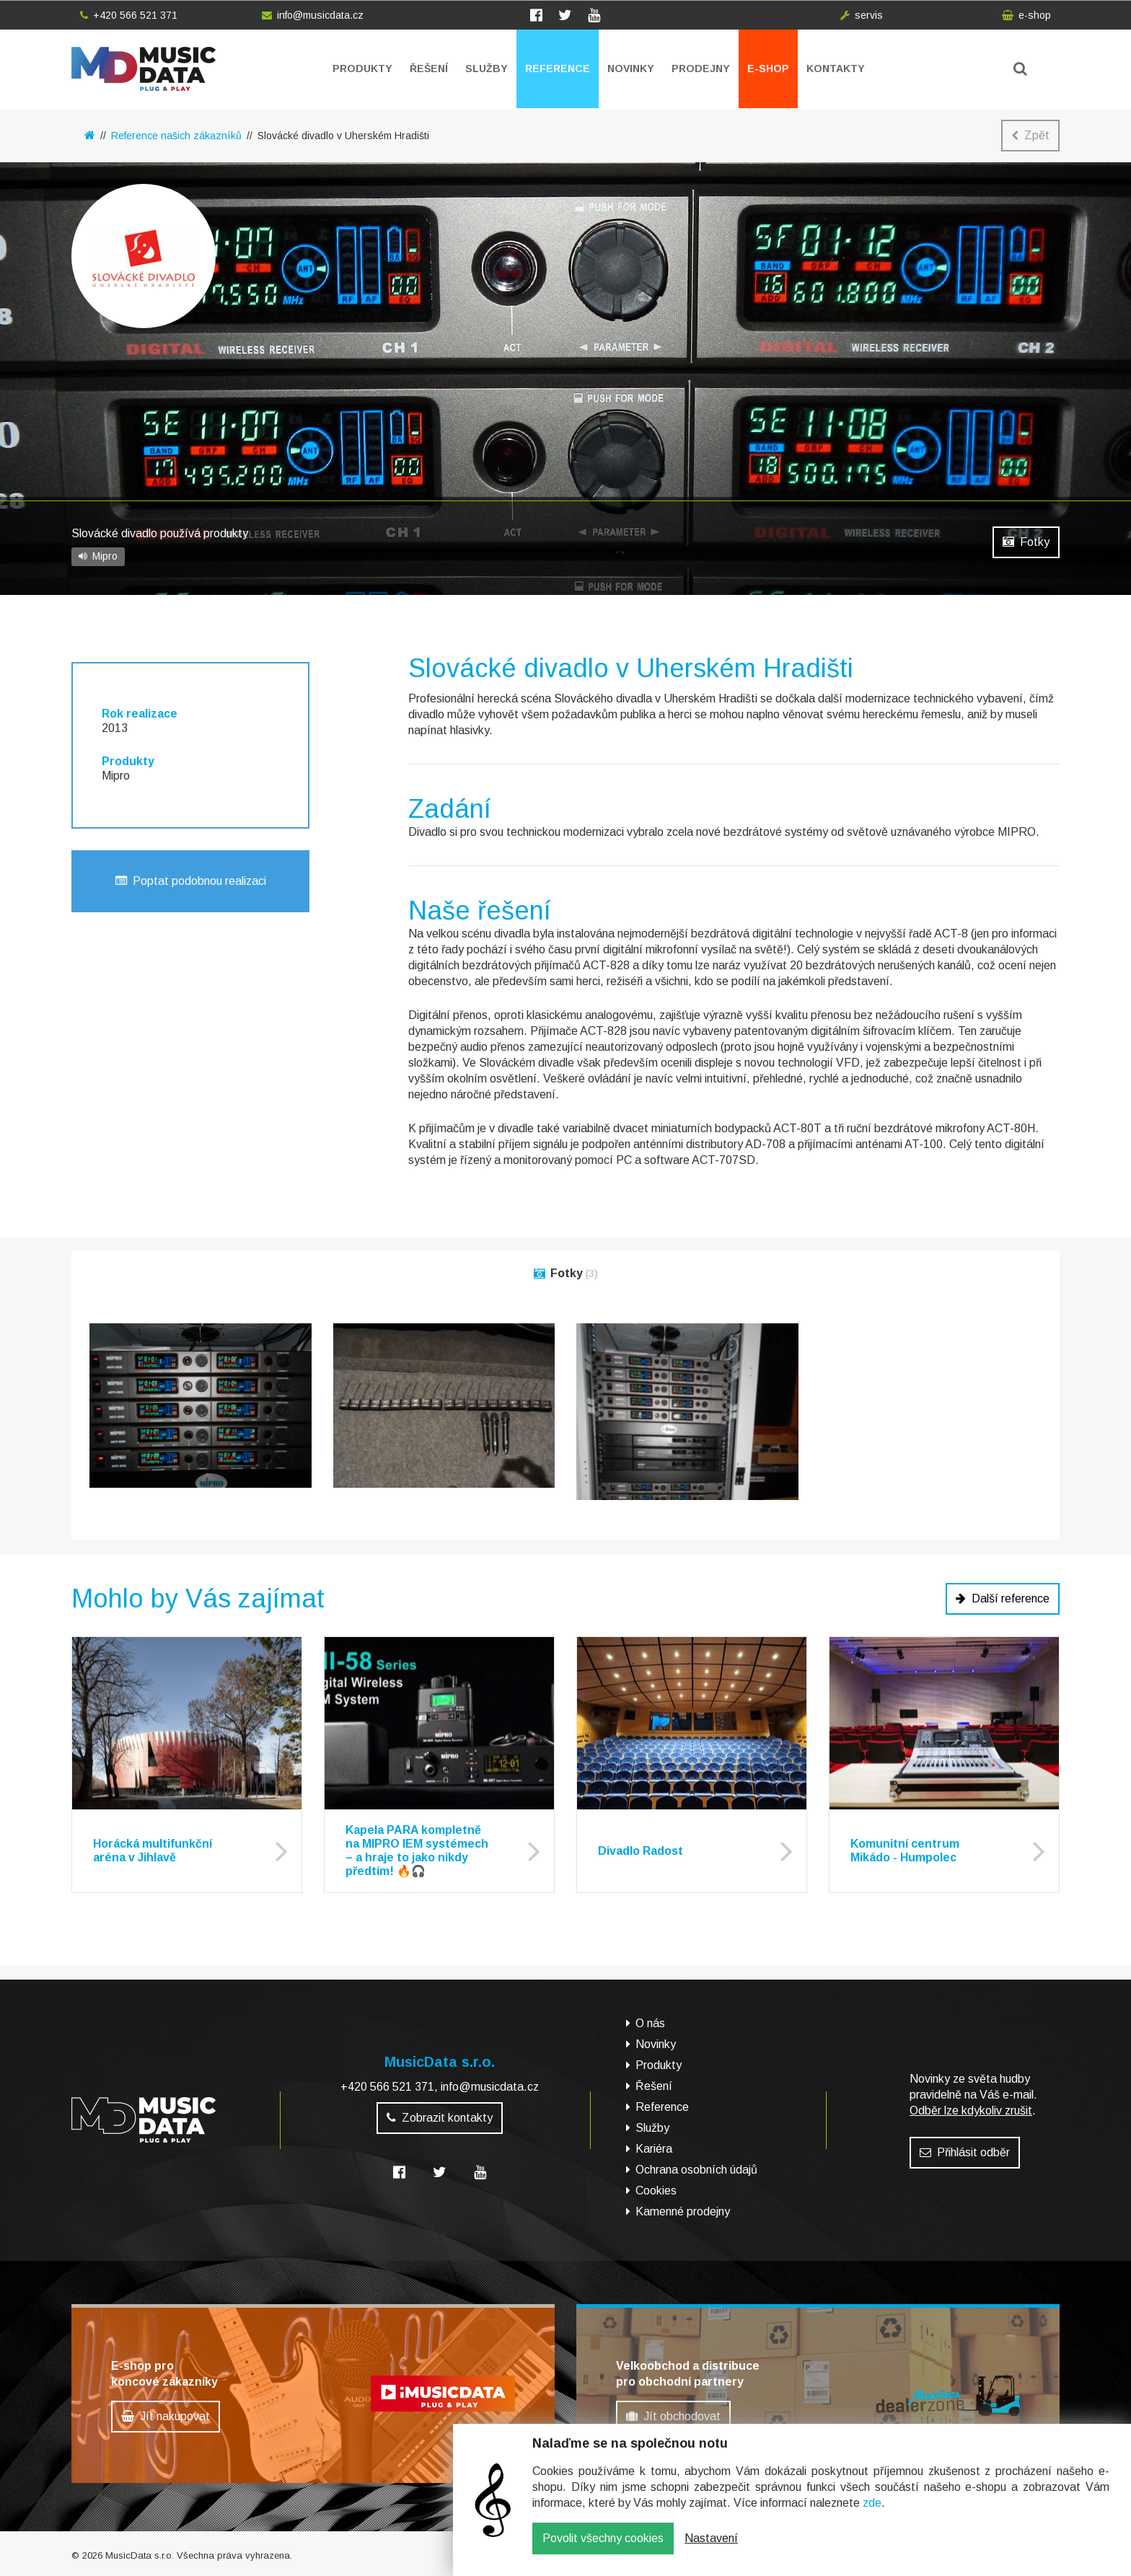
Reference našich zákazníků (176, 135)
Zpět (1030, 135)
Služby (486, 68)
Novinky (630, 68)
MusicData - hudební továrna (143, 69)
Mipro (98, 556)
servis (861, 15)
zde (872, 2513)
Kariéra (653, 2149)
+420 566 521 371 (128, 15)
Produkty (362, 68)
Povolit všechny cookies (603, 2549)
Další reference (1002, 1598)
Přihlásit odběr (965, 2152)
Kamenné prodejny (682, 2211)
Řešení (429, 68)
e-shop (1026, 15)
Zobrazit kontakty (440, 2118)
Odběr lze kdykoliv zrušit (971, 2110)
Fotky (1026, 542)
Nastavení (711, 2549)
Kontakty (835, 68)
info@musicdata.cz (313, 15)
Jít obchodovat (673, 2416)
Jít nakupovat (165, 2416)
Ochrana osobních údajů (696, 2169)
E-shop (768, 68)
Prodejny (701, 68)
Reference (557, 68)
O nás (650, 2023)
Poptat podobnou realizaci (190, 881)
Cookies (656, 2190)
